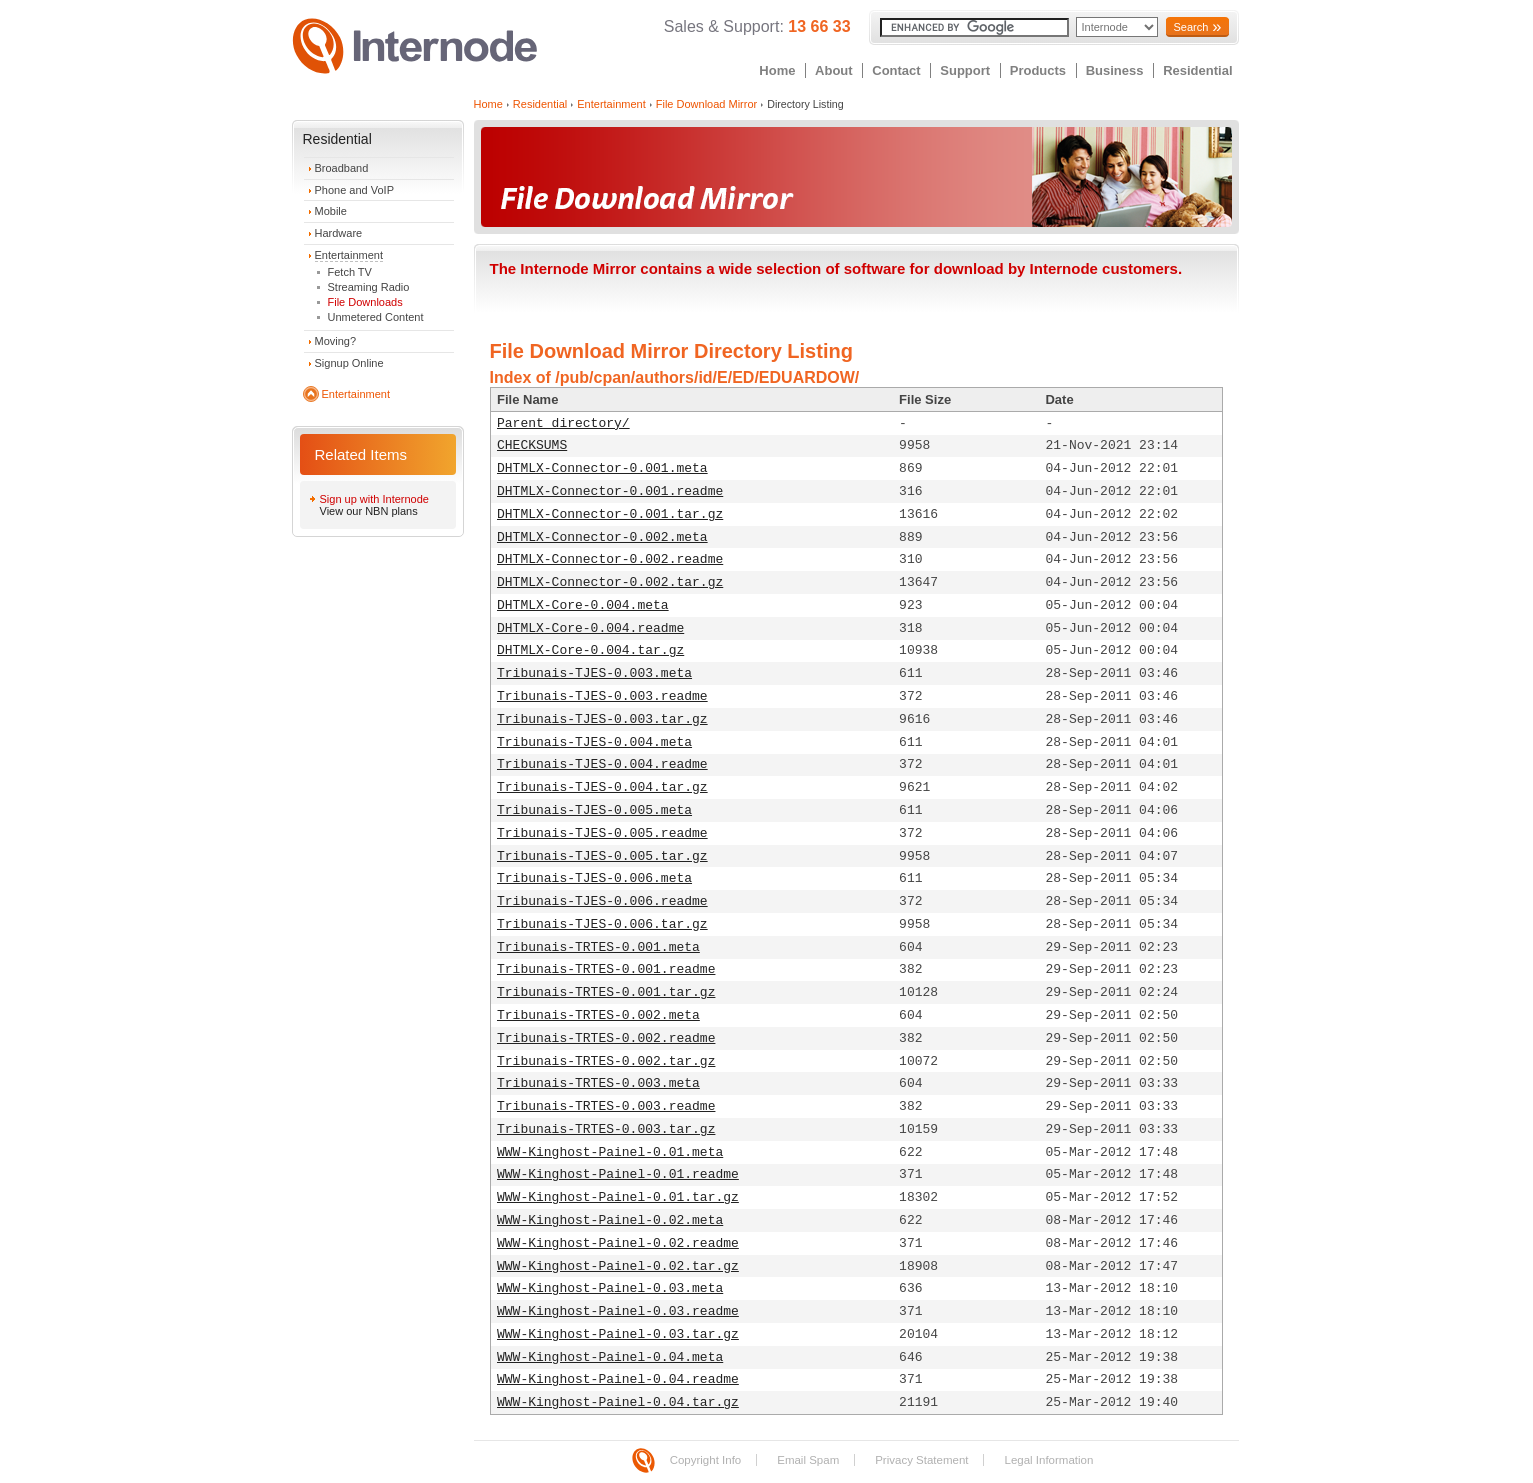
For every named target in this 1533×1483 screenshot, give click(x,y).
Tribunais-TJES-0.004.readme (602, 764)
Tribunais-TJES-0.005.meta (594, 810)
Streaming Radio (369, 287)
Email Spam (808, 1460)
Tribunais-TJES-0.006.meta (594, 878)
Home (777, 70)
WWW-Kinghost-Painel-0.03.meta (610, 1288)
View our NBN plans (369, 511)
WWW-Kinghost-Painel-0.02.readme (618, 1243)
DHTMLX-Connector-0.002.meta (602, 537)
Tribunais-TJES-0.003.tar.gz (602, 719)
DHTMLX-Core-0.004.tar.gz (590, 650)
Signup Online (349, 363)
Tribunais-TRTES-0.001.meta (598, 947)
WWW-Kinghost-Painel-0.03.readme (618, 1311)
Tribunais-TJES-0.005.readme (602, 833)
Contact (896, 70)
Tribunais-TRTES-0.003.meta (598, 1083)
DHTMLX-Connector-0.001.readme (610, 491)
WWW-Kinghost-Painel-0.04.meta (610, 1357)
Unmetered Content (376, 317)
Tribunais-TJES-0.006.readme (602, 901)
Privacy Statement (921, 1460)
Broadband (342, 168)
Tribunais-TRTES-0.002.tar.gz (606, 1061)
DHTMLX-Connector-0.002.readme (610, 559)
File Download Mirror (706, 104)
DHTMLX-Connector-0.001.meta (602, 468)
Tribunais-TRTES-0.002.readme (606, 1038)
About (834, 70)
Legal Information (1048, 1460)
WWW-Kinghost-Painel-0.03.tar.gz (618, 1334)
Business (1115, 70)
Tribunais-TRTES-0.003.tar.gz (606, 1129)
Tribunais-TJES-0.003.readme (602, 696)
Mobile (331, 211)
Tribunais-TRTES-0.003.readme (606, 1106)
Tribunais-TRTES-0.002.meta (598, 1015)
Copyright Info (706, 1460)
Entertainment (349, 255)
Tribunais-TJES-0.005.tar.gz (602, 856)
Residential (1197, 70)
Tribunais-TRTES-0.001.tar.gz (606, 992)
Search (1190, 27)
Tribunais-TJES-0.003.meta (594, 673)
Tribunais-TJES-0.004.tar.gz (602, 787)
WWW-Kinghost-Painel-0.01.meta (610, 1152)
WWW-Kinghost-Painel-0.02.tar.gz (618, 1266)
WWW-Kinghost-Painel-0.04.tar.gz (618, 1402)
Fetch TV (350, 272)
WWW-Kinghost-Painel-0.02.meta (610, 1220)
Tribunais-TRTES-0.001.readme (606, 969)
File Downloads (365, 302)
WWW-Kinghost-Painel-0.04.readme (618, 1379)
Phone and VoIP (355, 190)
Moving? (336, 341)
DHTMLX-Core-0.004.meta (583, 605)
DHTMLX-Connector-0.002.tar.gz (610, 582)
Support (965, 70)
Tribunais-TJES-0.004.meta (594, 742)
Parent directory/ (563, 423)
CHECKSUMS (532, 445)
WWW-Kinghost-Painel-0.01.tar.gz (618, 1197)
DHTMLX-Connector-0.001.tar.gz (610, 514)
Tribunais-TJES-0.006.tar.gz (602, 924)
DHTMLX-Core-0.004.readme (590, 628)
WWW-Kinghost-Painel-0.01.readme (618, 1174)
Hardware (339, 233)
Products (1038, 70)
